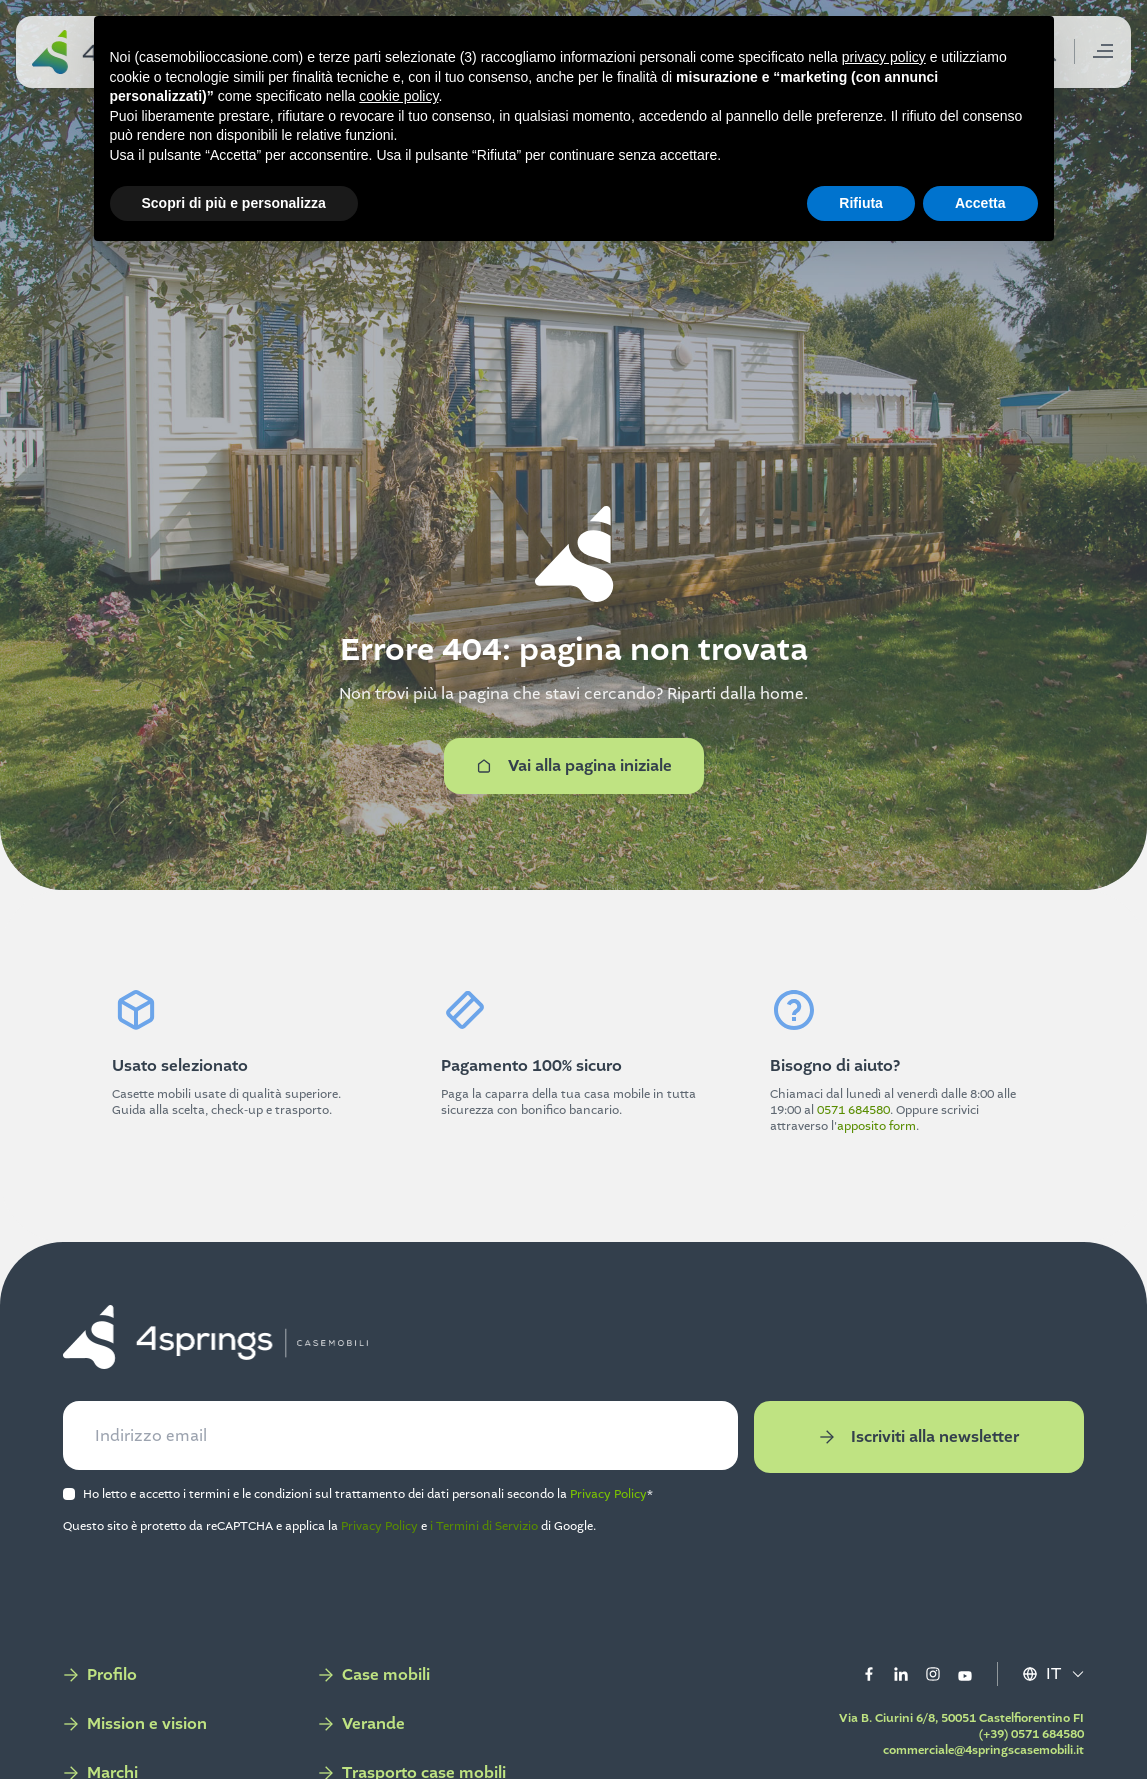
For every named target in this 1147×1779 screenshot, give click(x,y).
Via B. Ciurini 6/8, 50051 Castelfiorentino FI (960, 1718)
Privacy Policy (609, 1494)
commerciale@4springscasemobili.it (982, 1750)
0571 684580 (853, 1110)
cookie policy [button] (398, 96)
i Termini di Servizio (485, 1526)
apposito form (876, 1126)
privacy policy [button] (884, 57)
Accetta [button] (980, 203)
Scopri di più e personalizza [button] (234, 203)
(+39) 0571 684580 (1030, 1734)
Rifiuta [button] (861, 203)
